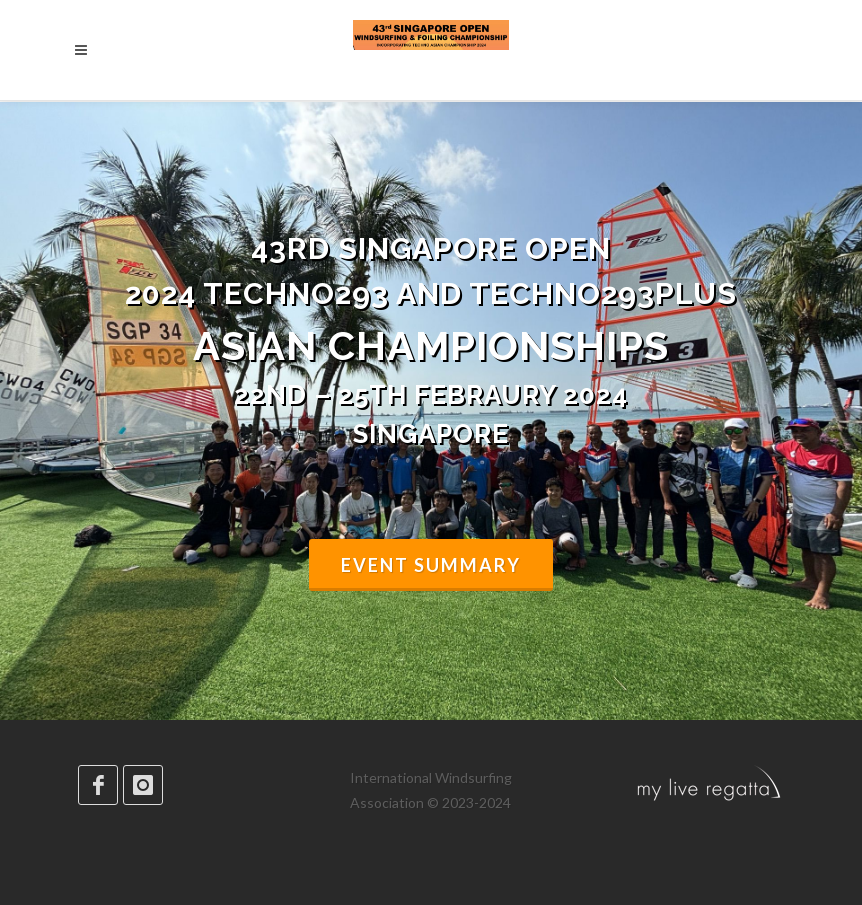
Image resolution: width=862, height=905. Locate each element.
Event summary (431, 565)
